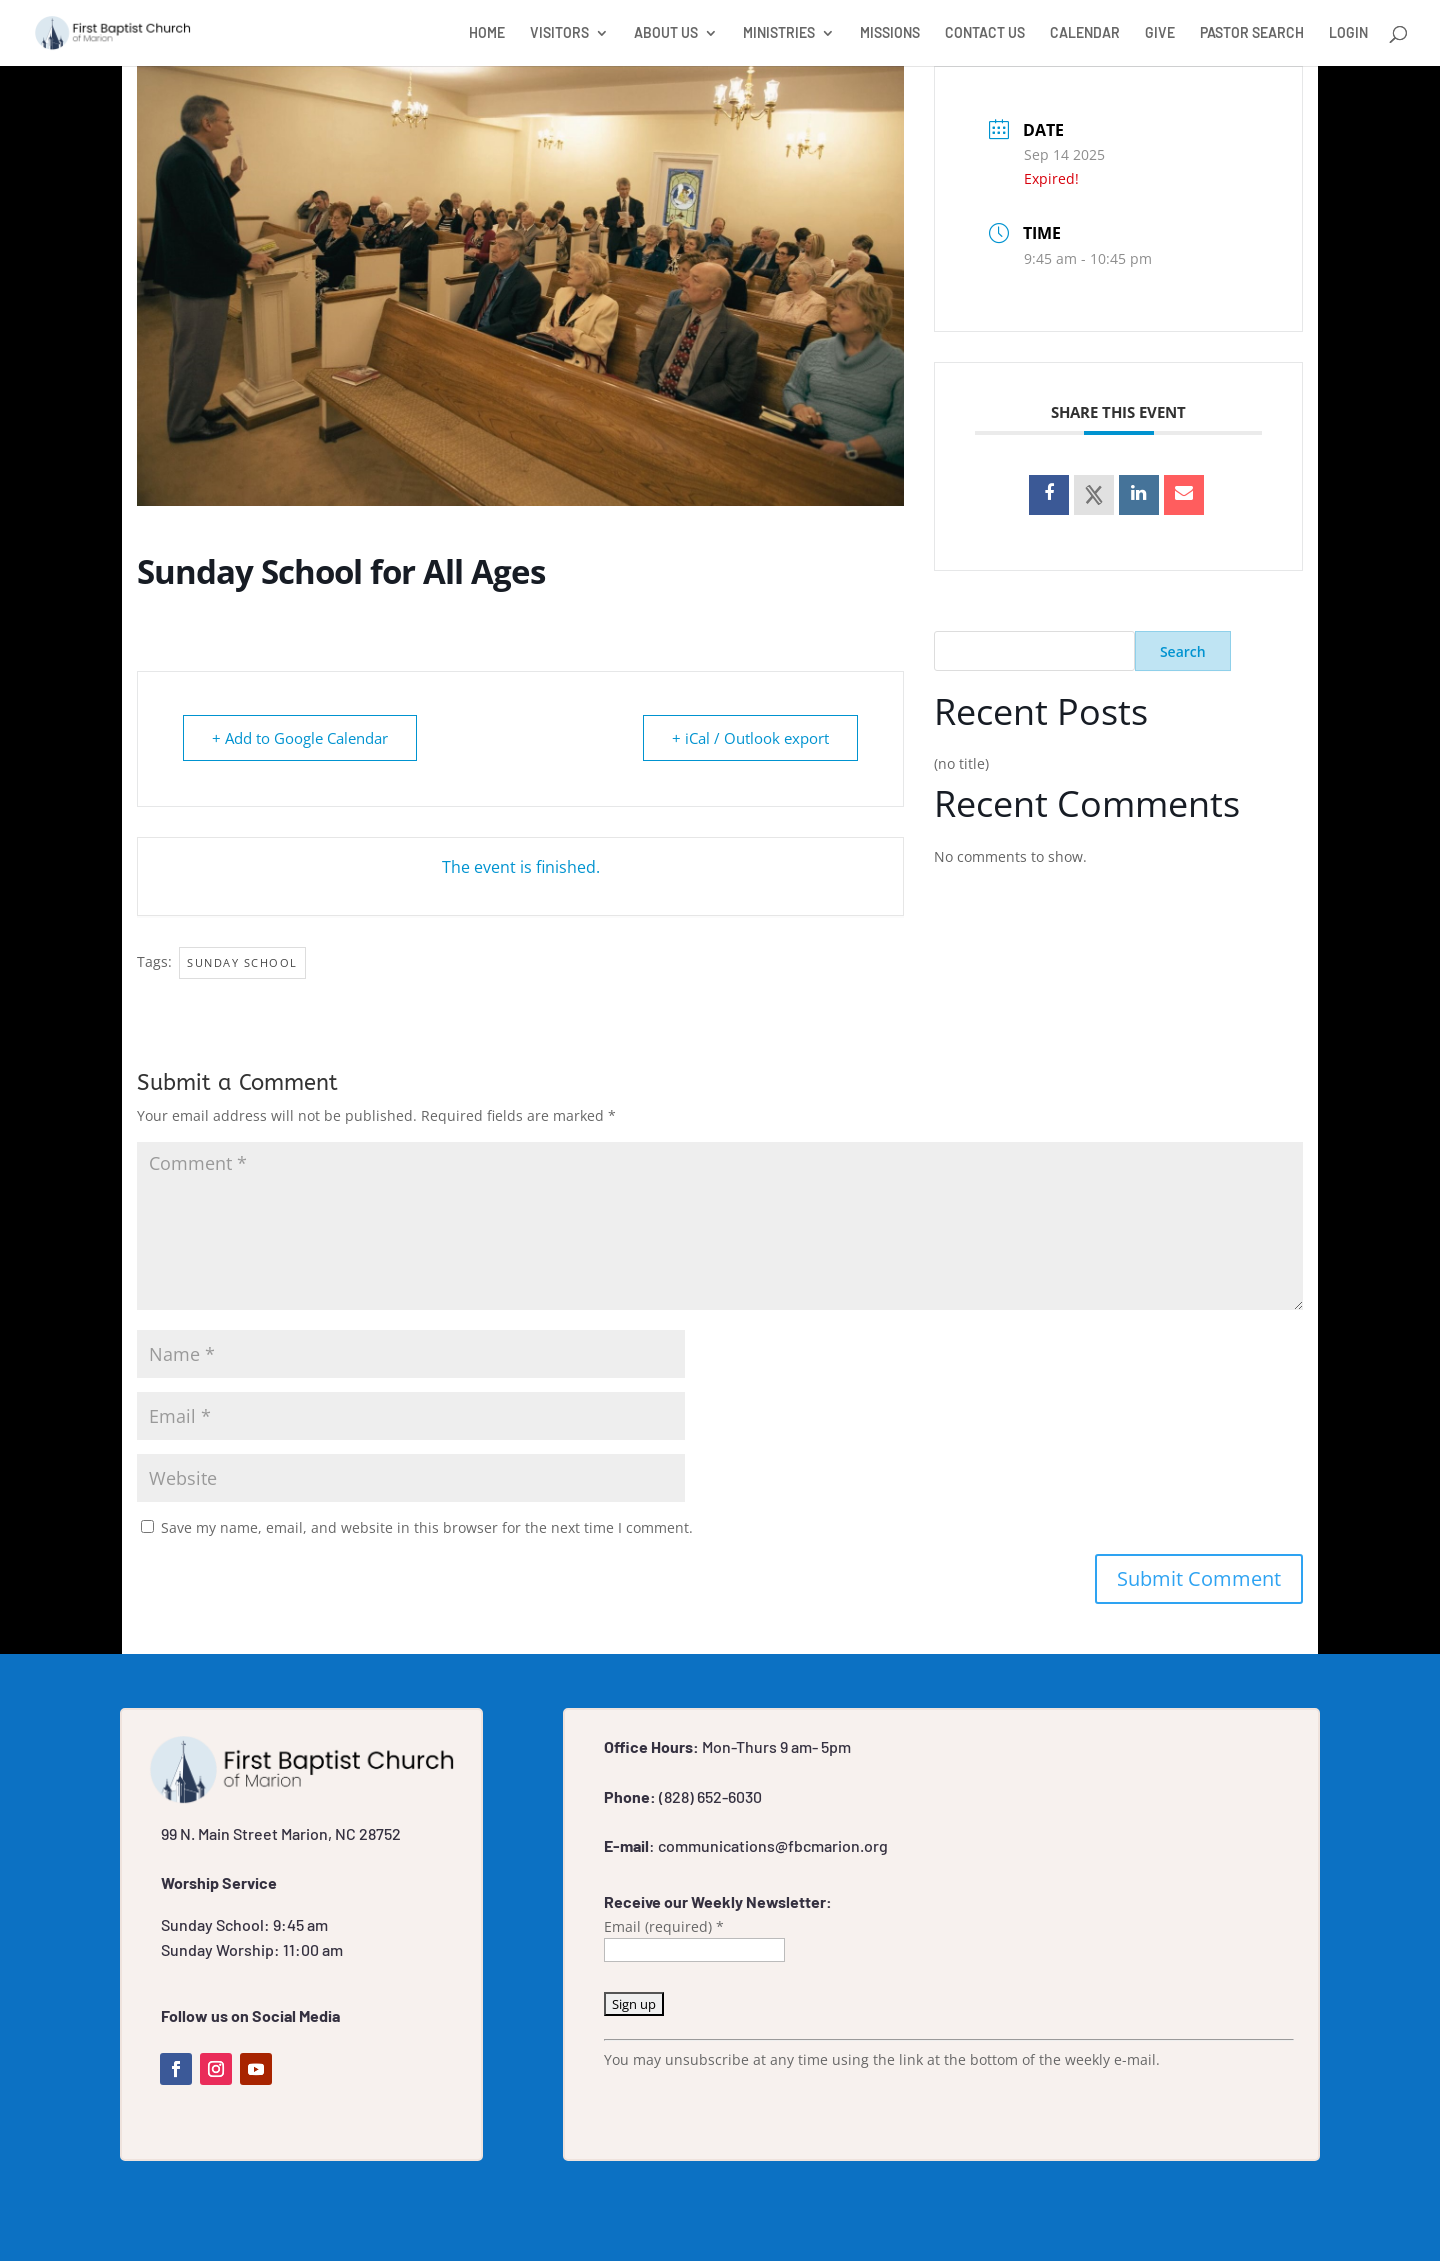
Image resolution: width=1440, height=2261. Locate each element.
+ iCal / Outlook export (750, 738)
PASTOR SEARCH (1252, 33)
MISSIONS (890, 33)
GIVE (1160, 33)
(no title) (961, 763)
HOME (487, 33)
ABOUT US (666, 33)
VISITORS (559, 33)
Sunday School (242, 962)
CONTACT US (985, 33)
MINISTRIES (779, 33)
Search (1183, 651)
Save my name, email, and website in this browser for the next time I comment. (427, 1527)
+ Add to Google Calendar (300, 738)
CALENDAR (1085, 33)
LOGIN (1348, 33)
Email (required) (664, 1926)
